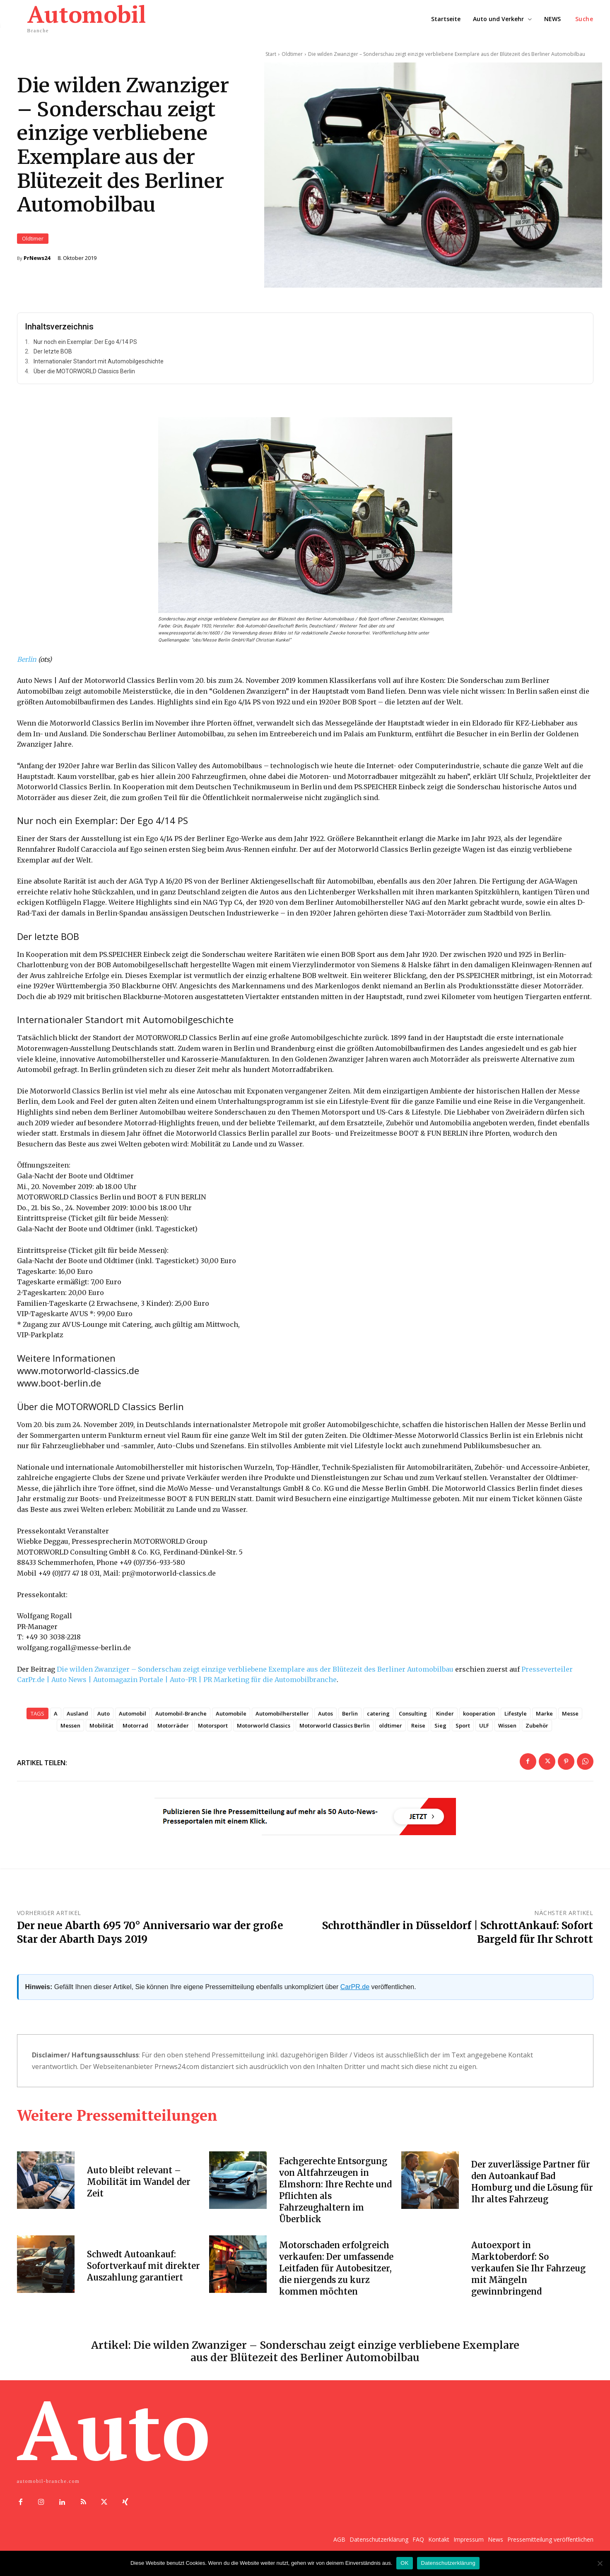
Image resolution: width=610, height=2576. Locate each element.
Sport (463, 1730)
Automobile (231, 1718)
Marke (544, 1718)
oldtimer (390, 1730)
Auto (103, 1718)
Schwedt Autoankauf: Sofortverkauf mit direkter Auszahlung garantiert (143, 2270)
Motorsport (213, 1730)
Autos (325, 1718)
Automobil (132, 1718)
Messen (70, 1730)
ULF (484, 1730)
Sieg (440, 1730)
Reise (418, 1730)
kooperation (479, 1718)
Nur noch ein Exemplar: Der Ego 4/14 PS (85, 346)
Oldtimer (32, 240)
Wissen (507, 1730)
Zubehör (537, 1730)
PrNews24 (37, 260)
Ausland (77, 1718)
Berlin (26, 664)
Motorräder (173, 1730)
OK (404, 2563)
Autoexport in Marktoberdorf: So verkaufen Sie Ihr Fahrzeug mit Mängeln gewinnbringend (528, 2272)
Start (270, 54)
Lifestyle (515, 1718)
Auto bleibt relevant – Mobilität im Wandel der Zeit (138, 2186)
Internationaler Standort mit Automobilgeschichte (99, 366)
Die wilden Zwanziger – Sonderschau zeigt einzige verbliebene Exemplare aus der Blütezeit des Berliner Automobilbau (255, 1673)
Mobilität (101, 1730)
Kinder (445, 1718)
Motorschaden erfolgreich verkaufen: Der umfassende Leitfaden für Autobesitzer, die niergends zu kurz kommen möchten (336, 2272)
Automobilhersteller (282, 1718)
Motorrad (135, 1730)
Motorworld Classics (263, 1730)
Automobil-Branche (181, 1718)
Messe (570, 1718)
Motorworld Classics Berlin (334, 1730)
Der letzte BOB (53, 356)
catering (378, 1718)
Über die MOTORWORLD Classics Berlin (84, 375)
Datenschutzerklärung (448, 2563)
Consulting (413, 1718)
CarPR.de (354, 1991)
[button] (584, 19)
